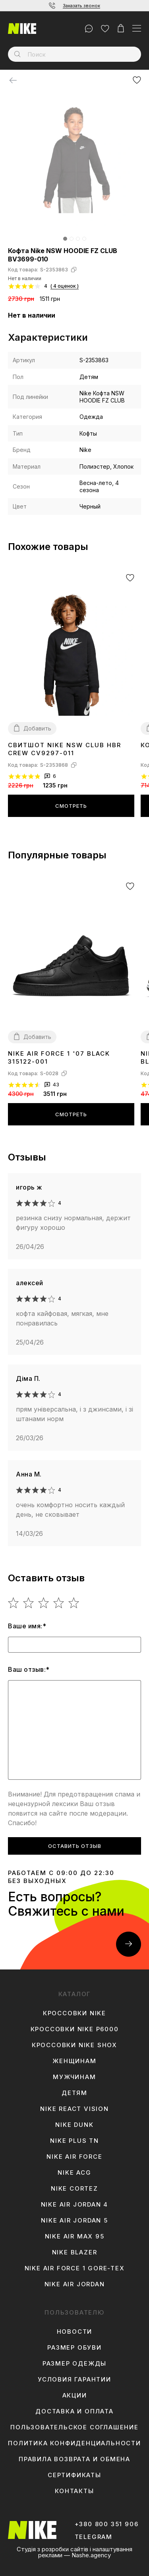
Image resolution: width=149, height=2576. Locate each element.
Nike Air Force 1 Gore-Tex (75, 2268)
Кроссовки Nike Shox (74, 2045)
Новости (75, 2332)
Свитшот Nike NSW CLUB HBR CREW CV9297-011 (64, 749)
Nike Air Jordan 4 (74, 2204)
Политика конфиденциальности (74, 2443)
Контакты (74, 2491)
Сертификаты (74, 2475)
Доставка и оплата (74, 2411)
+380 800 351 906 (107, 2524)
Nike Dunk (74, 2125)
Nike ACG (74, 2173)
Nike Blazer (74, 2252)
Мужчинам (74, 2077)
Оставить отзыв (74, 1846)
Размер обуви (74, 2347)
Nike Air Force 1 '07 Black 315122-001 (59, 1057)
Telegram (93, 2537)
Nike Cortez (74, 2188)
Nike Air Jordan (75, 2284)
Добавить (37, 728)
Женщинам (74, 2061)
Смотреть (71, 806)
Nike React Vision (74, 2109)
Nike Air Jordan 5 (74, 2220)
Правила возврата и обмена (74, 2459)
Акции (74, 2395)
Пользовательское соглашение (74, 2427)
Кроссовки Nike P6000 (75, 2029)
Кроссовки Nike (74, 2013)
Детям (74, 2093)
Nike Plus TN (74, 2141)
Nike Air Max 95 (74, 2236)
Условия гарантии (74, 2379)
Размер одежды (74, 2363)
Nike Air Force (74, 2157)
